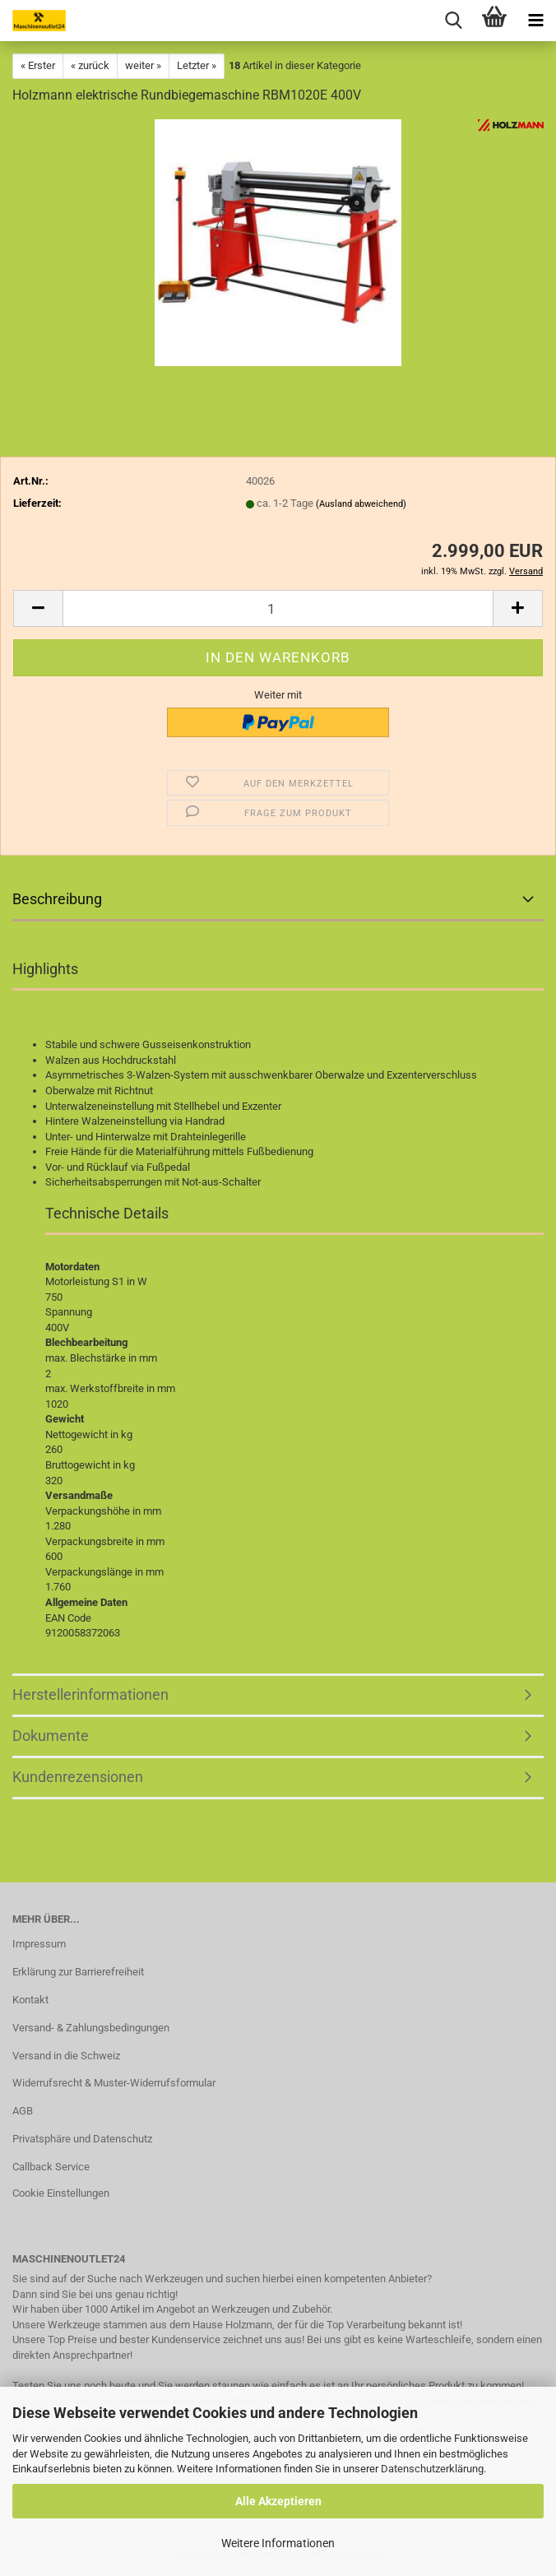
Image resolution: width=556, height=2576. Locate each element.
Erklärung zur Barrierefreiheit (78, 1972)
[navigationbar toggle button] (535, 20)
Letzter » (196, 65)
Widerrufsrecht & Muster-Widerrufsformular (113, 2083)
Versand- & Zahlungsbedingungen (90, 2027)
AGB (22, 2111)
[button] (38, 608)
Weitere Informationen (278, 2543)
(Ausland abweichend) (361, 504)
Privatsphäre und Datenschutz (82, 2139)
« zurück (90, 65)
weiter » (143, 65)
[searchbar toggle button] (453, 20)
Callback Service (51, 2167)
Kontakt (30, 1999)
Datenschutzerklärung (432, 2468)
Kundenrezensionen (77, 1776)
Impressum (39, 1944)
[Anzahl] (278, 608)
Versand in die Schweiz (66, 2055)
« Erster (38, 65)
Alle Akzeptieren (278, 2501)
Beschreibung (57, 898)
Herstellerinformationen (90, 1694)
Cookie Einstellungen (60, 2193)
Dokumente (50, 1735)
